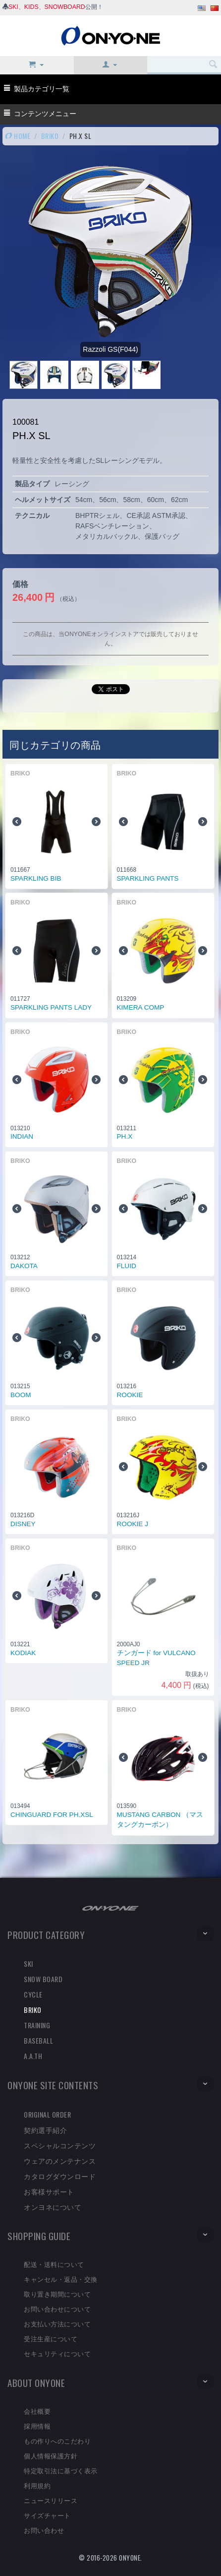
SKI (13, 6)
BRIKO (50, 135)
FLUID (126, 1266)
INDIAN (21, 1136)
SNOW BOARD (43, 1979)
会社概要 (37, 2411)
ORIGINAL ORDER (47, 2114)
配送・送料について (54, 2264)
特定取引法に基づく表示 (61, 2470)
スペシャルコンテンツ (60, 2145)
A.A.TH (33, 2056)
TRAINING (37, 2025)
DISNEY (23, 1524)
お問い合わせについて (57, 2309)
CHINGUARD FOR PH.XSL (51, 1814)
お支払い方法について (57, 2323)
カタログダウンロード (60, 2176)
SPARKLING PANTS (148, 878)
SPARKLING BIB (35, 878)
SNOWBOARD (65, 6)
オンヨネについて (52, 2206)
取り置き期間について (57, 2294)
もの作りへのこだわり (57, 2441)
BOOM (20, 1395)
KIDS (31, 6)
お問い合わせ (44, 2530)
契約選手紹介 (45, 2130)
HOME (17, 135)
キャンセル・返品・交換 (61, 2279)
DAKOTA (24, 1266)
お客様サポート (49, 2191)
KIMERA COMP (141, 1007)
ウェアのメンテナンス (60, 2160)
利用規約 (37, 2485)
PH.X (125, 1136)
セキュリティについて (57, 2353)
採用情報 (37, 2426)
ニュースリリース (50, 2500)
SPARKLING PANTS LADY (51, 1007)
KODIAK (23, 1653)
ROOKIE (130, 1395)
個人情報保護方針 (50, 2455)
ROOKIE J (132, 1524)
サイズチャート (47, 2515)
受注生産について (50, 2338)
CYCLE (33, 1994)
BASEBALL (38, 2040)
